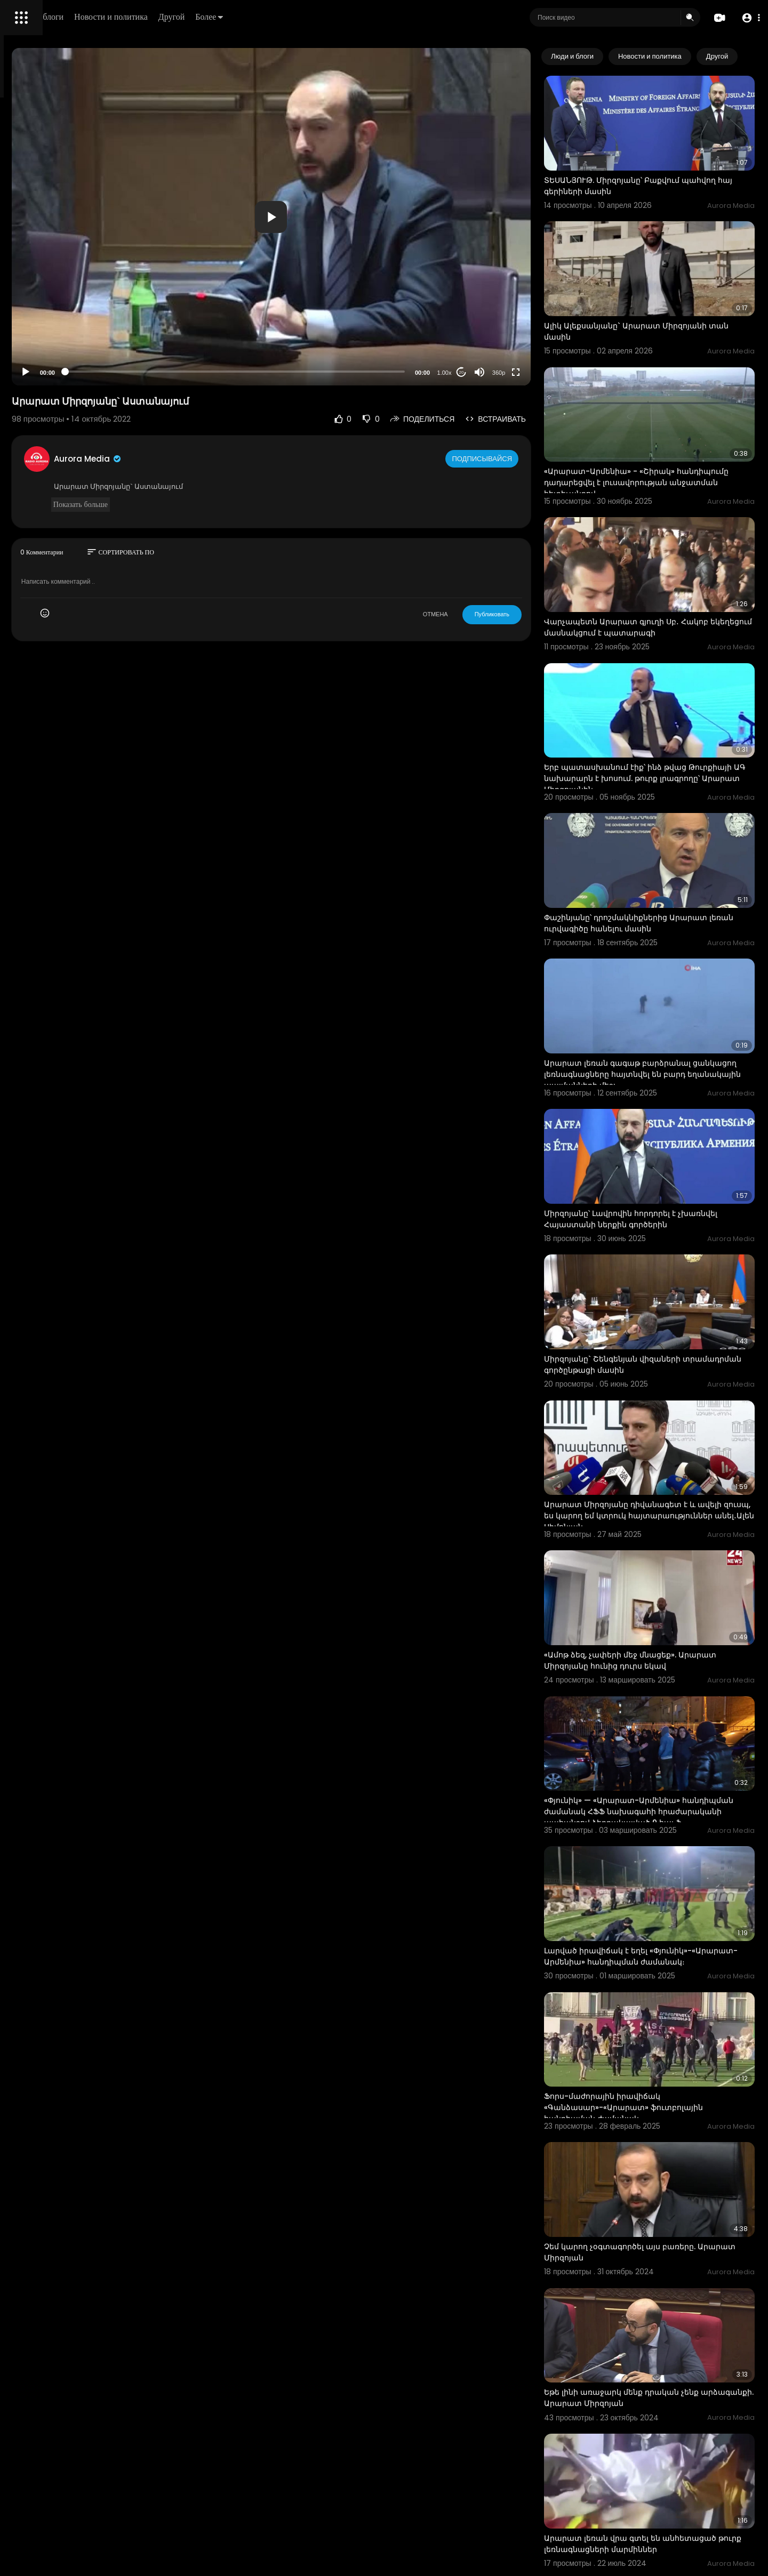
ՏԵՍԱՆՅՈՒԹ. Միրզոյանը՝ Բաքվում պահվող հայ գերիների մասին (655, 166)
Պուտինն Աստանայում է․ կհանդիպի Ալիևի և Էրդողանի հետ (660, 2470)
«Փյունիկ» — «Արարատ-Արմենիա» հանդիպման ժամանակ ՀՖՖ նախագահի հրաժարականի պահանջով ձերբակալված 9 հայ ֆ (670, 1581)
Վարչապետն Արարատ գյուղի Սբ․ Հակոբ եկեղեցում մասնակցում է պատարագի (670, 548)
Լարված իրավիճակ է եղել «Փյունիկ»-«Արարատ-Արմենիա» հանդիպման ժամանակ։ (652, 1706)
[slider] (330, 372)
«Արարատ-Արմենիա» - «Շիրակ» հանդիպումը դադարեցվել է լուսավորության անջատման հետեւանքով (653, 429)
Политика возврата (44, 312)
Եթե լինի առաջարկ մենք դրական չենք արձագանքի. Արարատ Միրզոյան (665, 2088)
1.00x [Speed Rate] (488, 372)
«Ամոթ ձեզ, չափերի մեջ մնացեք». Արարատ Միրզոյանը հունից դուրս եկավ (669, 1444)
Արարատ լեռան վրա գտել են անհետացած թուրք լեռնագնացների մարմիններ (661, 2219)
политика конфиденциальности (64, 350)
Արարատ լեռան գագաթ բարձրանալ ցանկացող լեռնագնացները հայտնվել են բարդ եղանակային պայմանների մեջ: (669, 936)
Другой (323, 17)
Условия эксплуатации (49, 337)
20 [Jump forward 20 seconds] (505, 372)
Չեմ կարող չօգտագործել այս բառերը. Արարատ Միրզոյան (663, 1962)
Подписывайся (527, 458)
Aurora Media (233, 458)
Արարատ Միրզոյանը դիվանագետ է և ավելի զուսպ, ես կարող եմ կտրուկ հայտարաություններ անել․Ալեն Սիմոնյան (671, 1319)
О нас (22, 362)
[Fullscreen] (559, 372)
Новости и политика (263, 17)
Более (361, 17)
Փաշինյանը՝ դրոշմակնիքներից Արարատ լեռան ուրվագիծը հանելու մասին (669, 805)
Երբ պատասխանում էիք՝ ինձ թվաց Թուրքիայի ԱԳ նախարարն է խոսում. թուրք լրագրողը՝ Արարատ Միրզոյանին (666, 680)
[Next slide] (740, 56)
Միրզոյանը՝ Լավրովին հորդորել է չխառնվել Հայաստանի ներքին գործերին (670, 1062)
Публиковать (535, 614)
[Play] (171, 372)
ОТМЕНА (479, 614)
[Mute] (523, 372)
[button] (748, 18)
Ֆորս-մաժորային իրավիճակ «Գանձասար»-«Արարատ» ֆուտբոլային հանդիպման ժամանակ (667, 1836)
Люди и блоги (190, 17)
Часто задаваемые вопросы (58, 325)
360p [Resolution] (542, 372)
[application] (365, 216)
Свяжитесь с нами (67, 362)
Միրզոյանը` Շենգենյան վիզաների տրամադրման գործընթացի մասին (658, 1187)
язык (70, 375)
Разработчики (35, 375)
